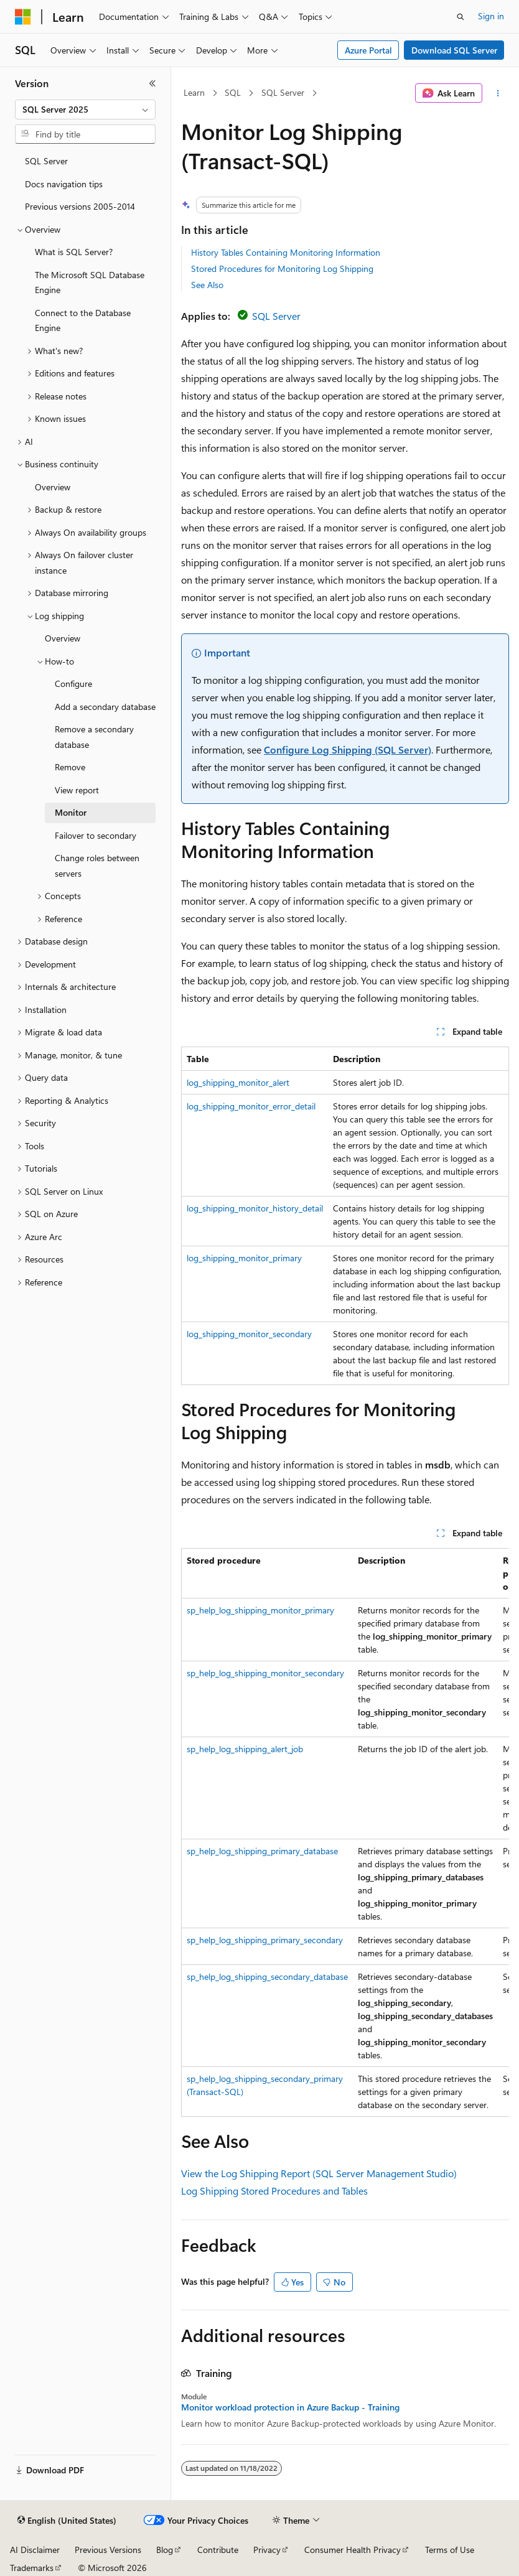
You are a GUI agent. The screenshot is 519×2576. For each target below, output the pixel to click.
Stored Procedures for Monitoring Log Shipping (282, 268)
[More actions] (498, 93)
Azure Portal (368, 50)
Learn (194, 92)
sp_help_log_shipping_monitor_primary (260, 1610)
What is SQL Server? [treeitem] (74, 252)
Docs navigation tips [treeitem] (64, 184)
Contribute (217, 2549)
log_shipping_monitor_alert (238, 1082)
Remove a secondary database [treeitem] (94, 736)
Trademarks (32, 2568)
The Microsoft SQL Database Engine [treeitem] (89, 282)
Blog (164, 2549)
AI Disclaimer (35, 2549)
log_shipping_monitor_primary (244, 1258)
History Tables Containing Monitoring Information (285, 252)
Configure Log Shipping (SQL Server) (347, 749)
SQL (233, 92)
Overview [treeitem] (52, 487)
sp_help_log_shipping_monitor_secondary (265, 1673)
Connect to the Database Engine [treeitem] (83, 320)
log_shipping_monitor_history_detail (255, 1208)
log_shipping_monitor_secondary (249, 1334)
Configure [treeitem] (73, 683)
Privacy (267, 2549)
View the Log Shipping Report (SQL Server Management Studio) (319, 2173)
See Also (207, 285)
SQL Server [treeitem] (46, 161)
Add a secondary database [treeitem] (105, 706)
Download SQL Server (454, 50)
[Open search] (460, 17)
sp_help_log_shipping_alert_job (245, 1749)
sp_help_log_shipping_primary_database (262, 1851)
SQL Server (282, 92)
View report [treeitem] (77, 790)
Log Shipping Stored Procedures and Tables (274, 2190)
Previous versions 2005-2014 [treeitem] (80, 206)
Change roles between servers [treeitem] (97, 865)
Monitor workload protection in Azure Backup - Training (290, 2407)
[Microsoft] (23, 17)
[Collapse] (152, 83)
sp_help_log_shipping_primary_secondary (265, 1940)
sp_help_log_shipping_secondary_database (267, 1976)
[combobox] (85, 109)
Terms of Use (449, 2549)
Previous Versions (108, 2549)
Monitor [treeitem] (70, 812)
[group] (345, 1832)
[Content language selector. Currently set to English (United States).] (67, 2521)
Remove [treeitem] (70, 767)
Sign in (491, 16)
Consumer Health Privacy (352, 2549)
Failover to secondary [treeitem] (95, 835)
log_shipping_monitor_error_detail (251, 1106)
